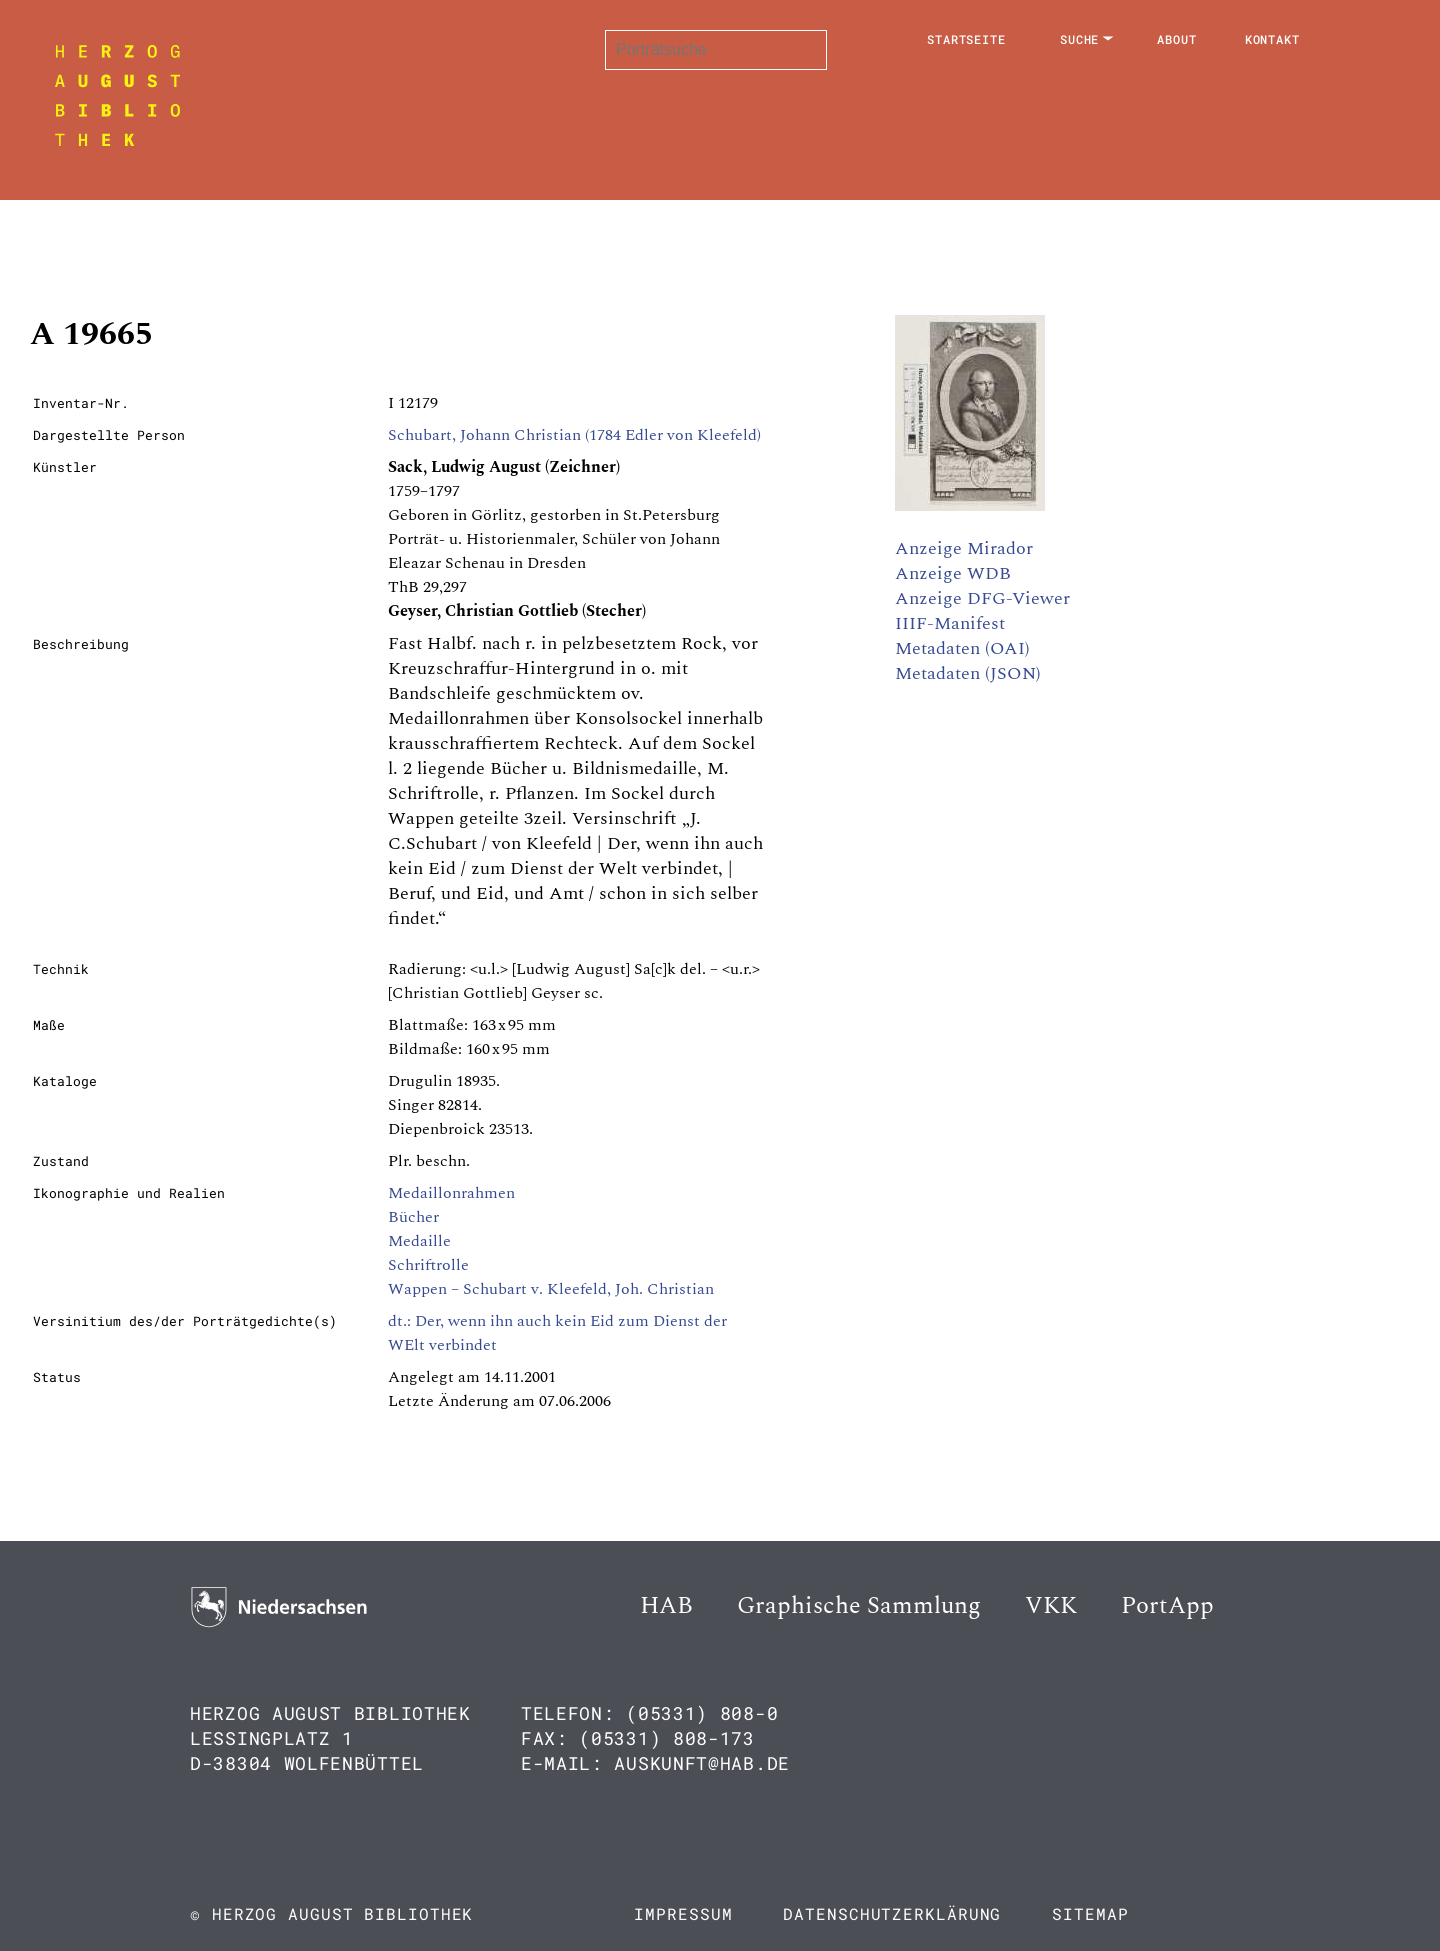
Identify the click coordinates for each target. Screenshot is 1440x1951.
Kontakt (1272, 39)
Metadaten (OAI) (962, 648)
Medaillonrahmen (451, 1193)
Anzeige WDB (953, 573)
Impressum (683, 1913)
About (1177, 39)
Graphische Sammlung (859, 1606)
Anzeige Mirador (964, 548)
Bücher (413, 1217)
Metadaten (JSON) (968, 673)
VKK (1051, 1606)
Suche (1080, 39)
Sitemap (1090, 1913)
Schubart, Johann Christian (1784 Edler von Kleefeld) (574, 435)
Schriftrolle (428, 1265)
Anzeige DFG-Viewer (982, 598)
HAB (666, 1606)
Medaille (419, 1241)
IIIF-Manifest (950, 623)
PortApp (1167, 1606)
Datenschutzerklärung (892, 1913)
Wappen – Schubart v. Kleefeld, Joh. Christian (551, 1289)
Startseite (966, 39)
